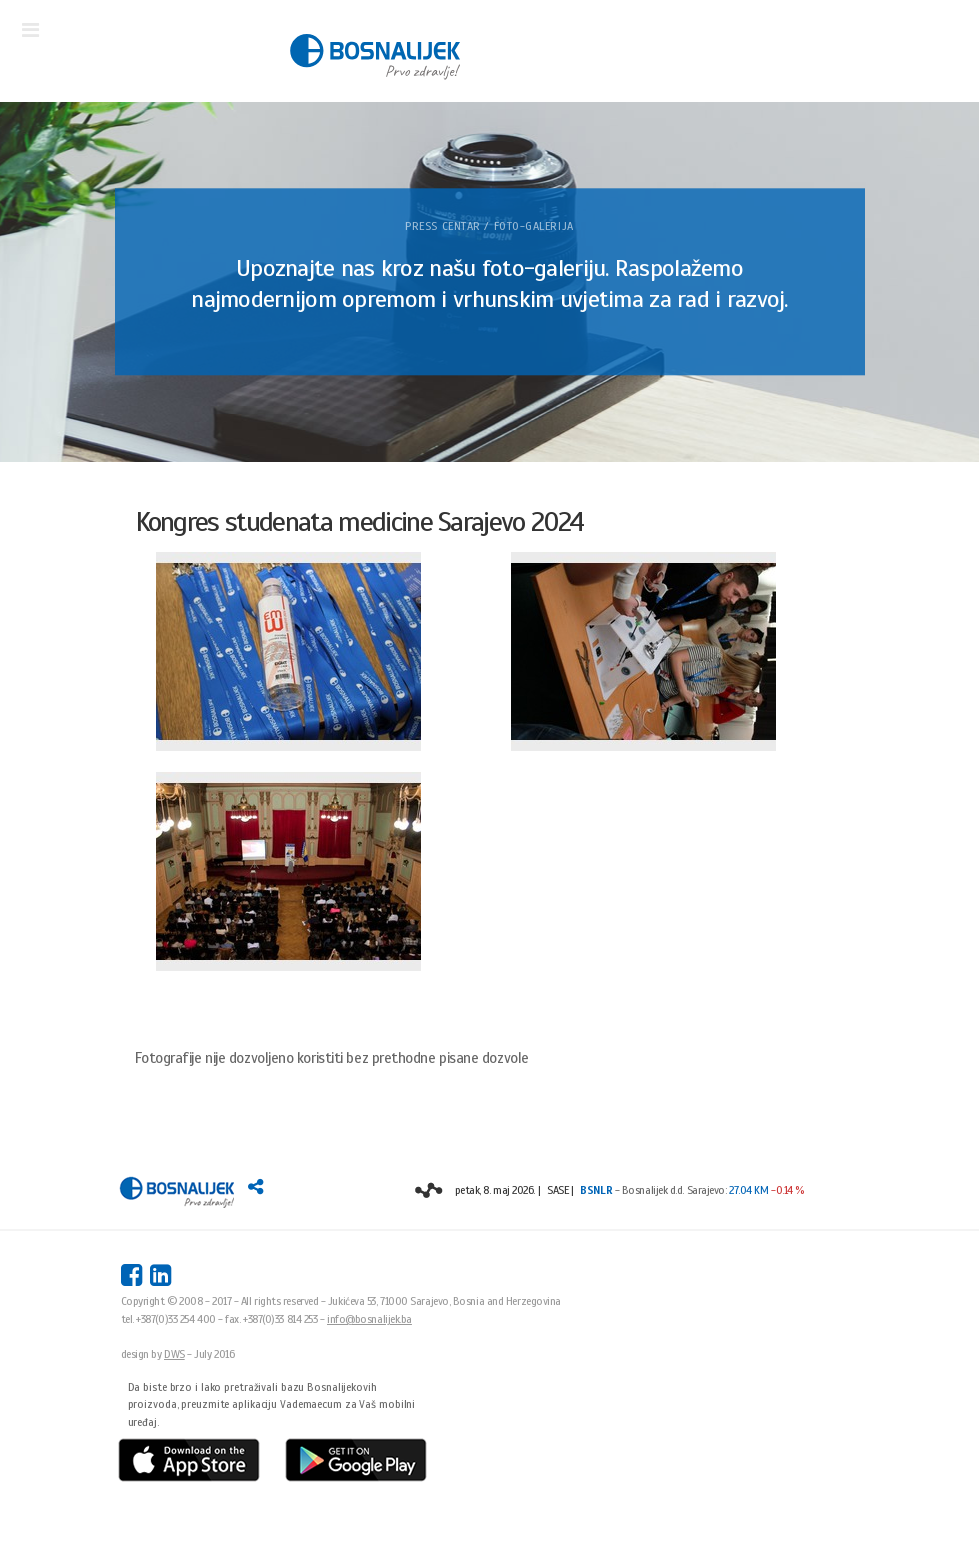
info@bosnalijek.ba (369, 1319)
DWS (174, 1354)
